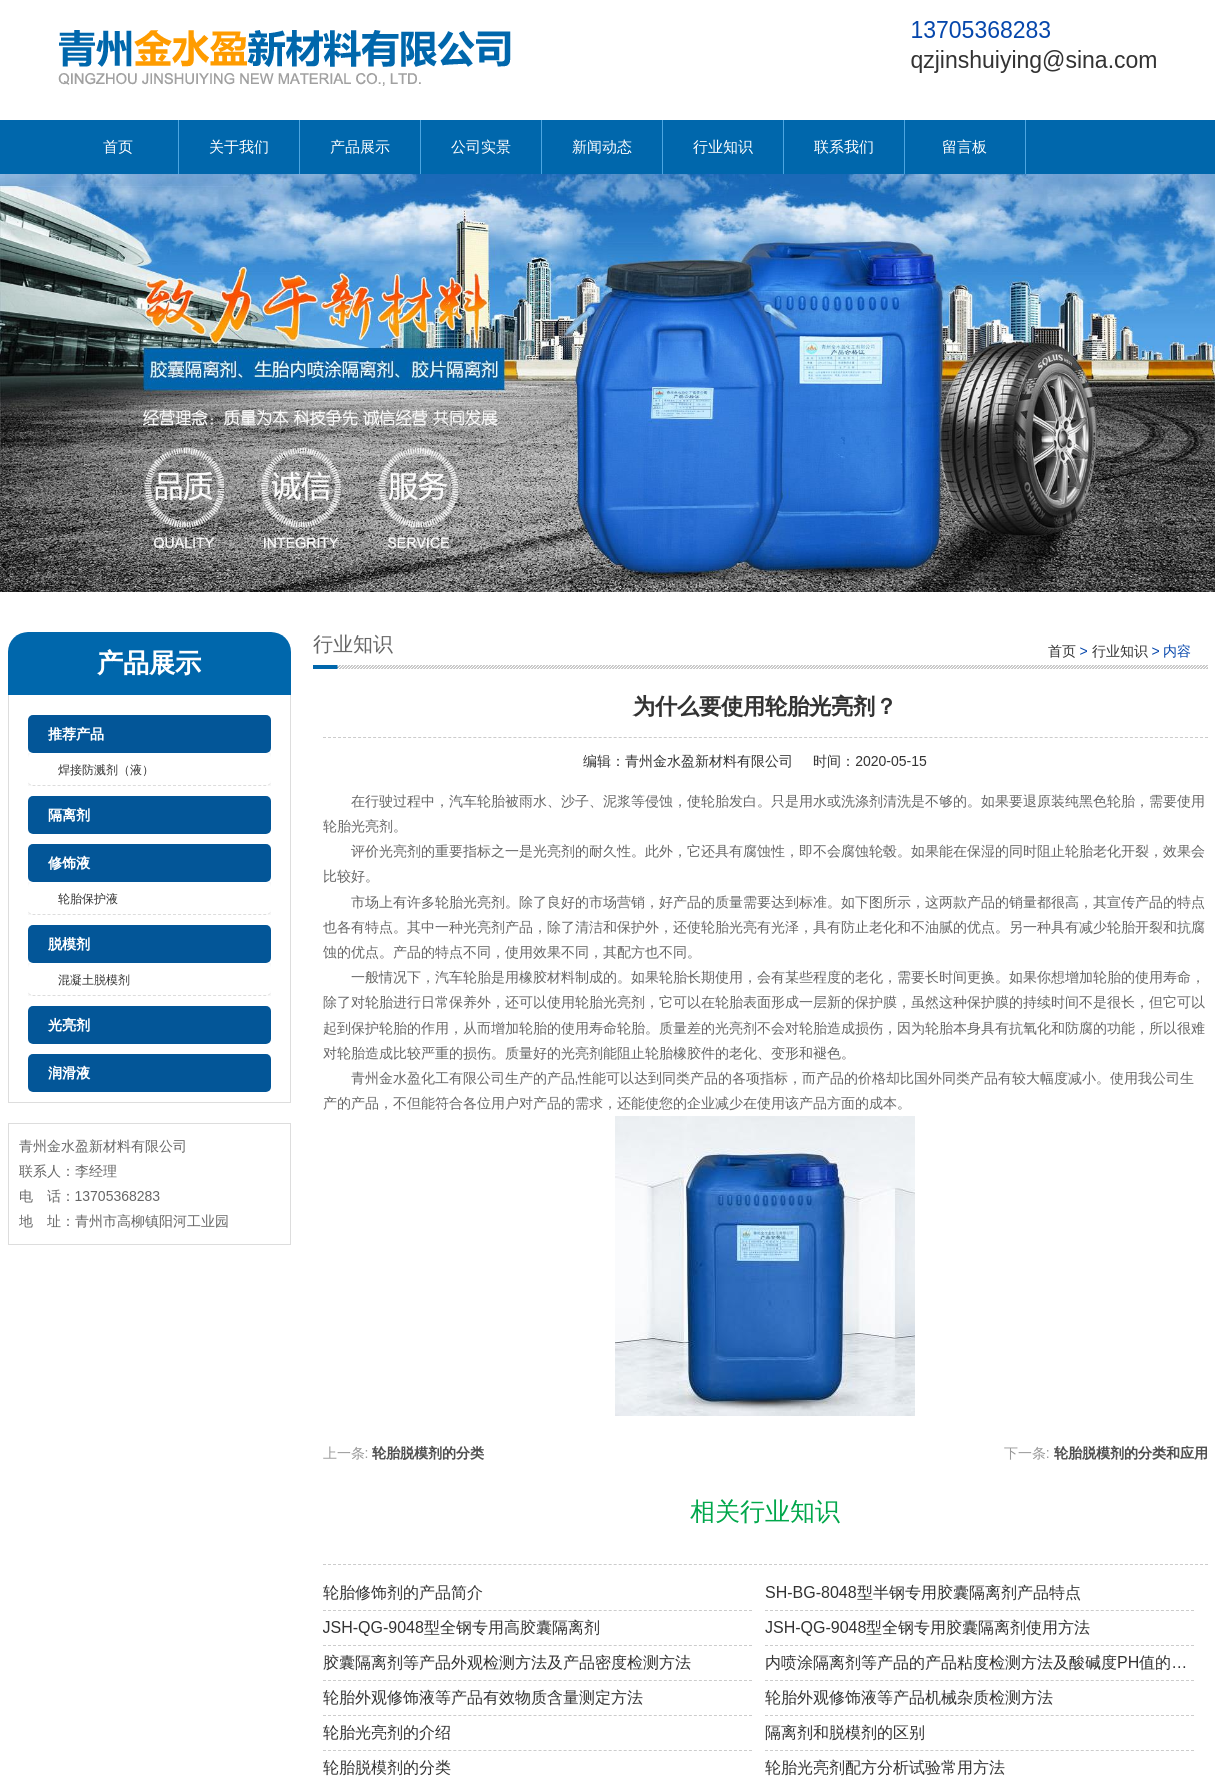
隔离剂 (69, 815)
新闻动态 (602, 146)
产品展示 (360, 146)
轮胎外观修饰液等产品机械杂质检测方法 (909, 1697)
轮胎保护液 (88, 899)
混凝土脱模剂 (94, 980)
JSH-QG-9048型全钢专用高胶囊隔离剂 (461, 1627)
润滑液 (69, 1073)
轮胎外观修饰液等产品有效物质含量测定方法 (483, 1697)
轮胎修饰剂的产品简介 (403, 1592)
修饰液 (69, 863)
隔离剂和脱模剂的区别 (845, 1732)
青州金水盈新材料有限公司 (709, 761)
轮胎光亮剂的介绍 (387, 1732)
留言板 (964, 146)
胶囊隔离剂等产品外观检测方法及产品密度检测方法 (507, 1662)
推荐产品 (76, 734)
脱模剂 (69, 944)
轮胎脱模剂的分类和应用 (1131, 1453)
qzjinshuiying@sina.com (1033, 60)
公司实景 (481, 146)
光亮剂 (69, 1025)
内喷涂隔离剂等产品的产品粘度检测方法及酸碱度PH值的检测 (979, 1662)
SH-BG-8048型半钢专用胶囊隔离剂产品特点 (923, 1592)
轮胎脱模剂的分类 (428, 1453)
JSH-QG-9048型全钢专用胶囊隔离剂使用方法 (927, 1627)
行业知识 (723, 146)
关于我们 (239, 146)
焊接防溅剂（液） (106, 770)
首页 (118, 146)
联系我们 (844, 146)
